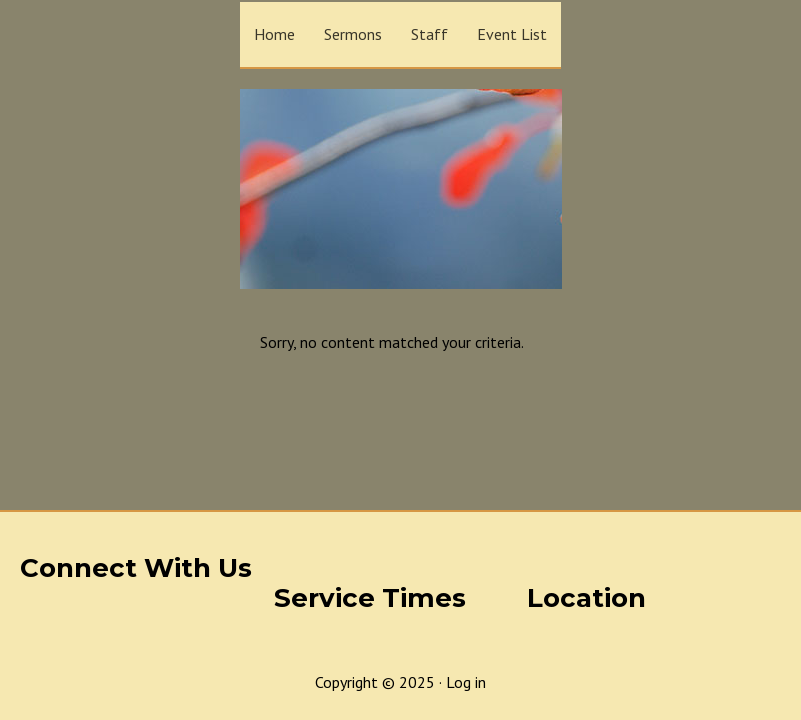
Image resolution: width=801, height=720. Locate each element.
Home (274, 34)
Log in (466, 682)
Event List (512, 34)
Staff (429, 34)
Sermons (353, 34)
